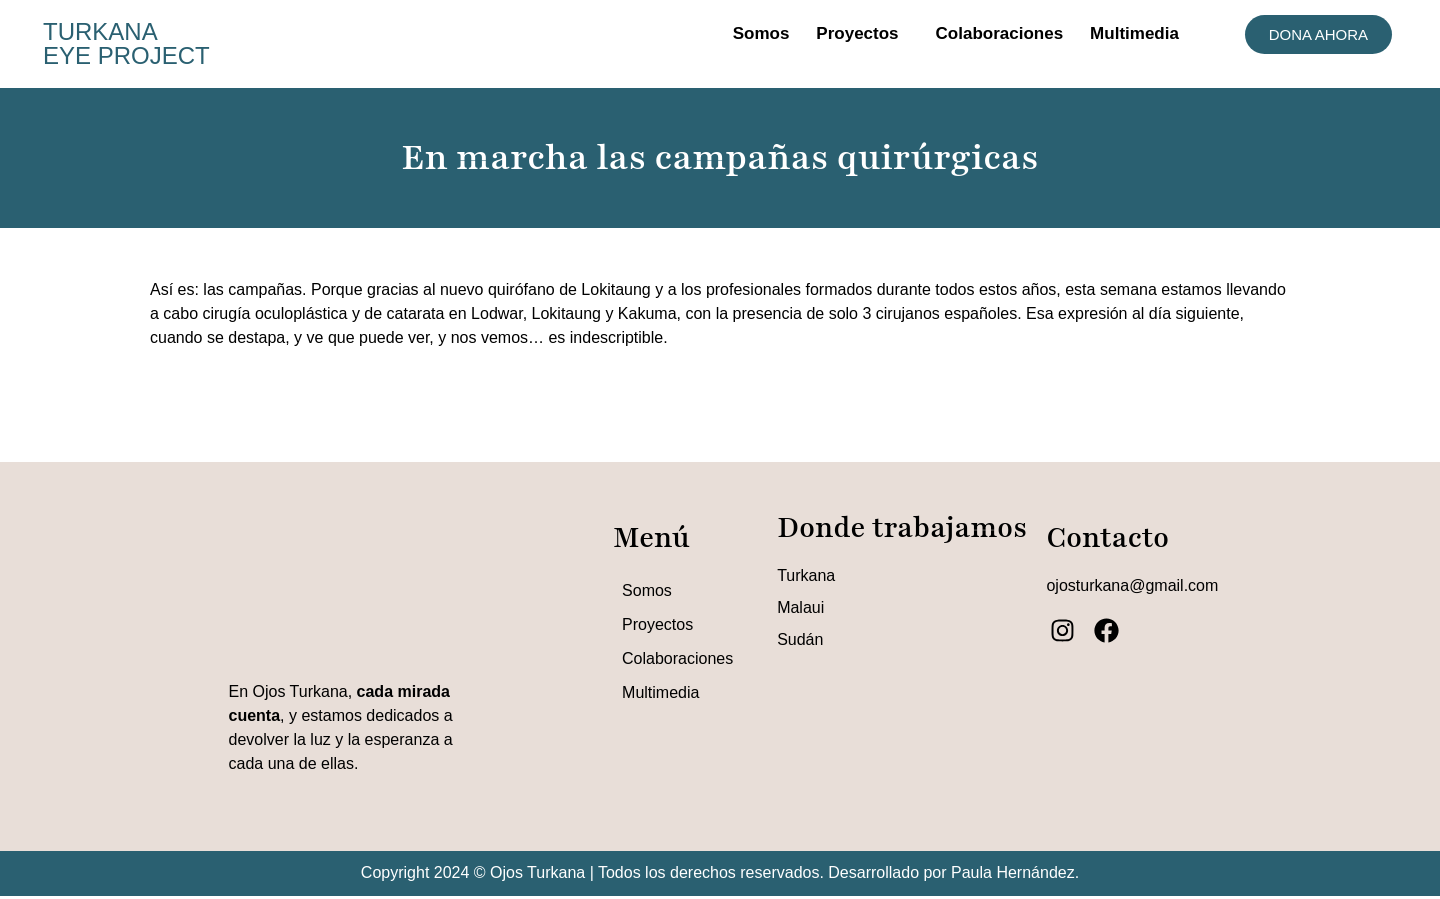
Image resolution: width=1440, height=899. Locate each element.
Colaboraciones (1000, 33)
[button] (862, 33)
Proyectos (857, 33)
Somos (761, 33)
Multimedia (1134, 33)
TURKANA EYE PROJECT (126, 43)
